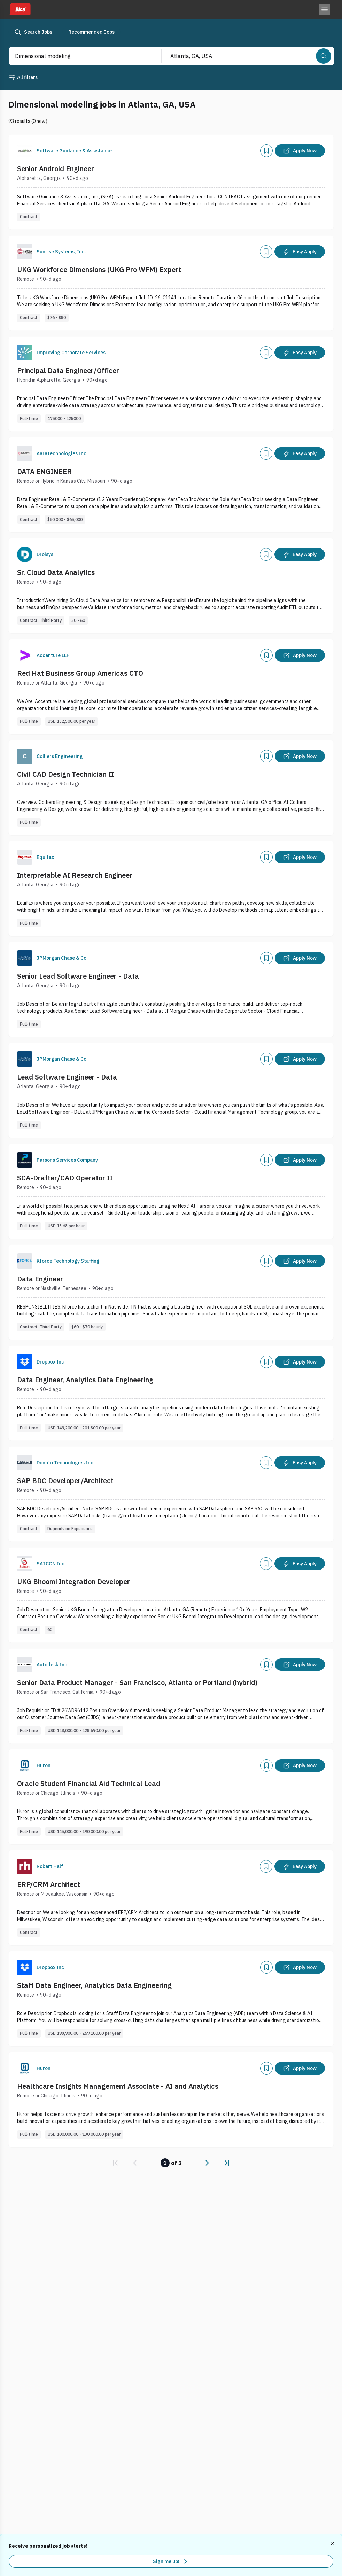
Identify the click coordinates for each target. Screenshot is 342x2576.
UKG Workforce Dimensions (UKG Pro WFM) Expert (99, 269)
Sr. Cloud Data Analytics (56, 572)
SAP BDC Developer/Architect (65, 1480)
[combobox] (77, 56)
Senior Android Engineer (55, 168)
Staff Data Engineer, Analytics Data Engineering (94, 1985)
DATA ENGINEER (44, 471)
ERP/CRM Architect (48, 1884)
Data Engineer (40, 1278)
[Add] (266, 150)
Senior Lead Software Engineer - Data (78, 976)
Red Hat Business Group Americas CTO (80, 673)
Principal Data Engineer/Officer (68, 370)
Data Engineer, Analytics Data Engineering (85, 1379)
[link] (115, 2163)
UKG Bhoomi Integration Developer (73, 1581)
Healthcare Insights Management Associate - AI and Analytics (117, 2086)
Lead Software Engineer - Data (67, 1077)
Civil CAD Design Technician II (65, 774)
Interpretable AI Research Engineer (74, 875)
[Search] (323, 56)
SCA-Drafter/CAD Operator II (64, 1178)
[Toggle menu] (325, 9)
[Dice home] (19, 9)
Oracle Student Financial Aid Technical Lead (88, 1783)
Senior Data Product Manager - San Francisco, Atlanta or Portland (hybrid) (137, 1682)
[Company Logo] (24, 150)
